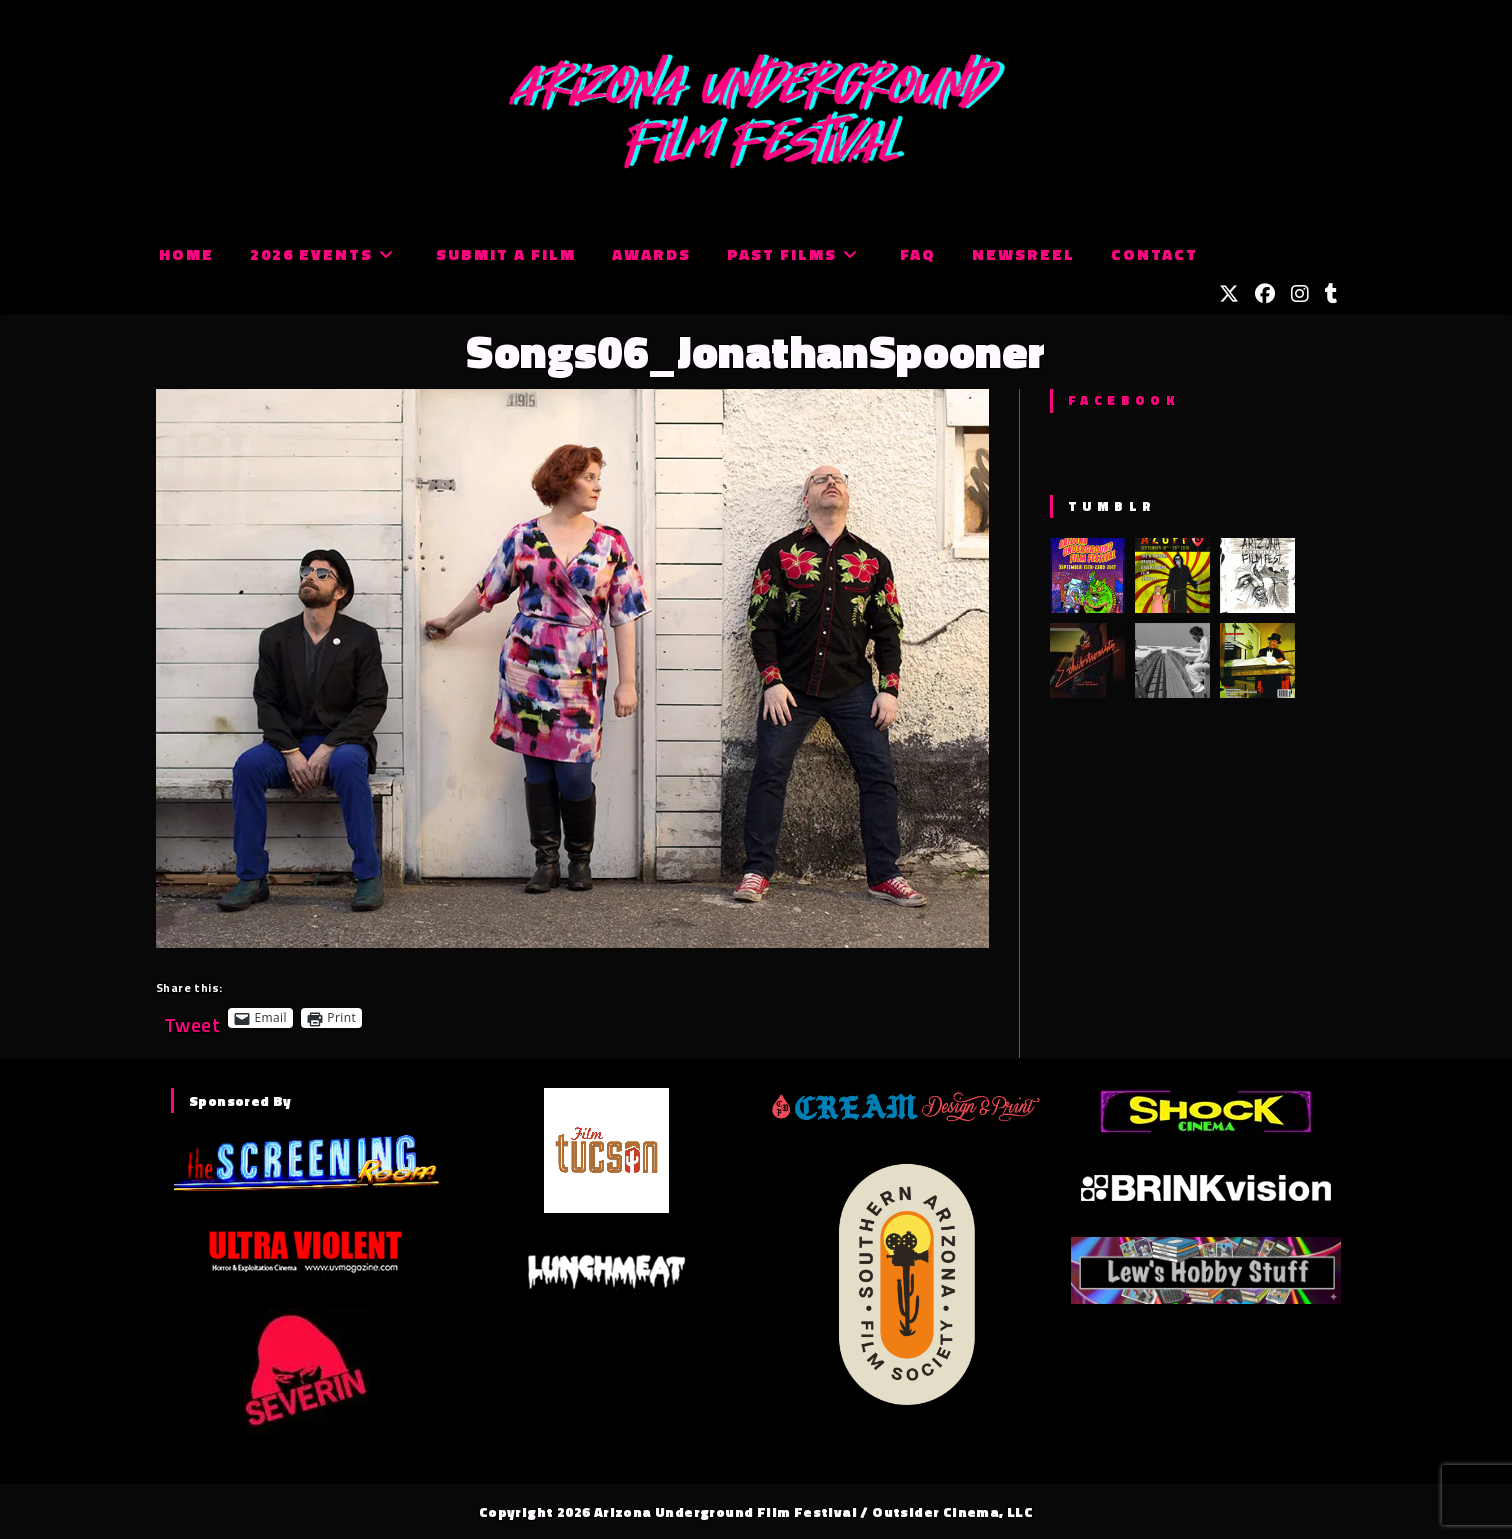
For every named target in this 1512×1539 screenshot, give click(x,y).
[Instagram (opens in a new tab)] (1300, 294)
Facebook (1123, 400)
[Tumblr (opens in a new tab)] (1331, 294)
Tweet (192, 1017)
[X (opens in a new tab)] (1229, 294)
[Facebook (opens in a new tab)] (1265, 294)
